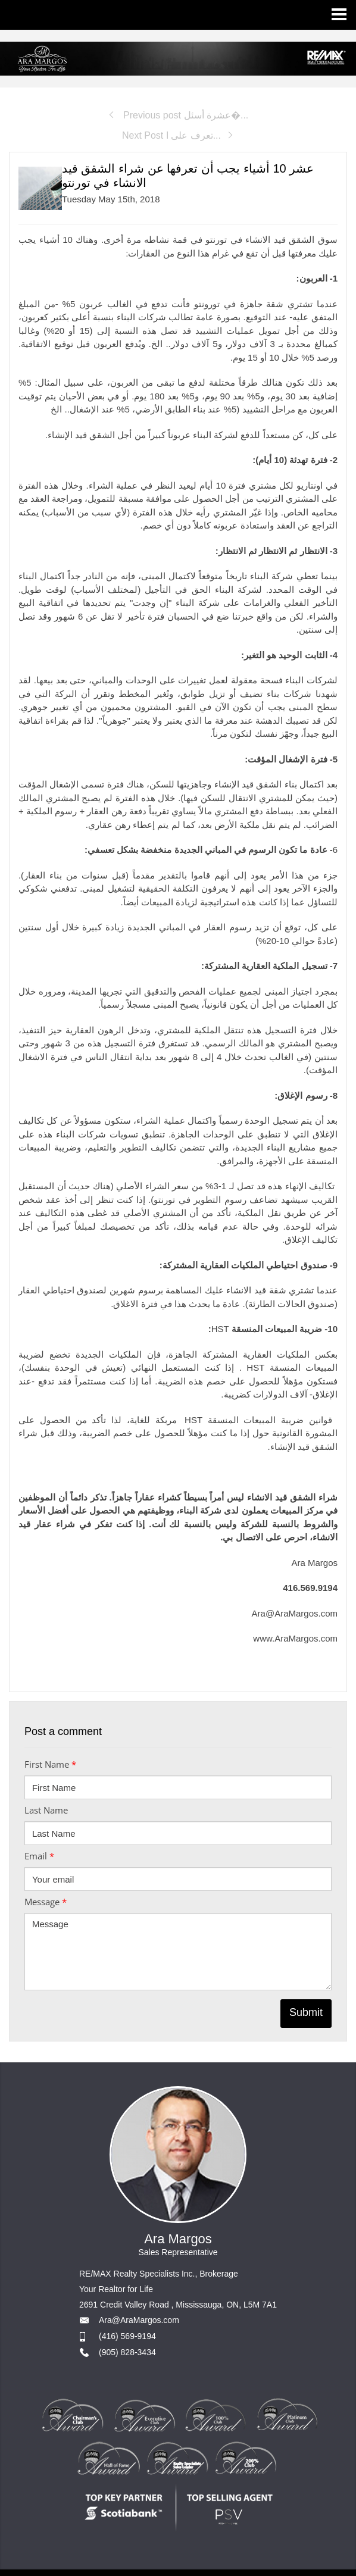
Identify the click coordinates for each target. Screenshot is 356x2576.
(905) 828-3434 (127, 2352)
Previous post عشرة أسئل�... (178, 115)
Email (39, 1856)
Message (45, 1902)
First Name (50, 1764)
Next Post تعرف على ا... (178, 135)
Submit (306, 2012)
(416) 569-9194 (127, 2336)
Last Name (46, 1810)
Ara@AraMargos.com (139, 2320)
